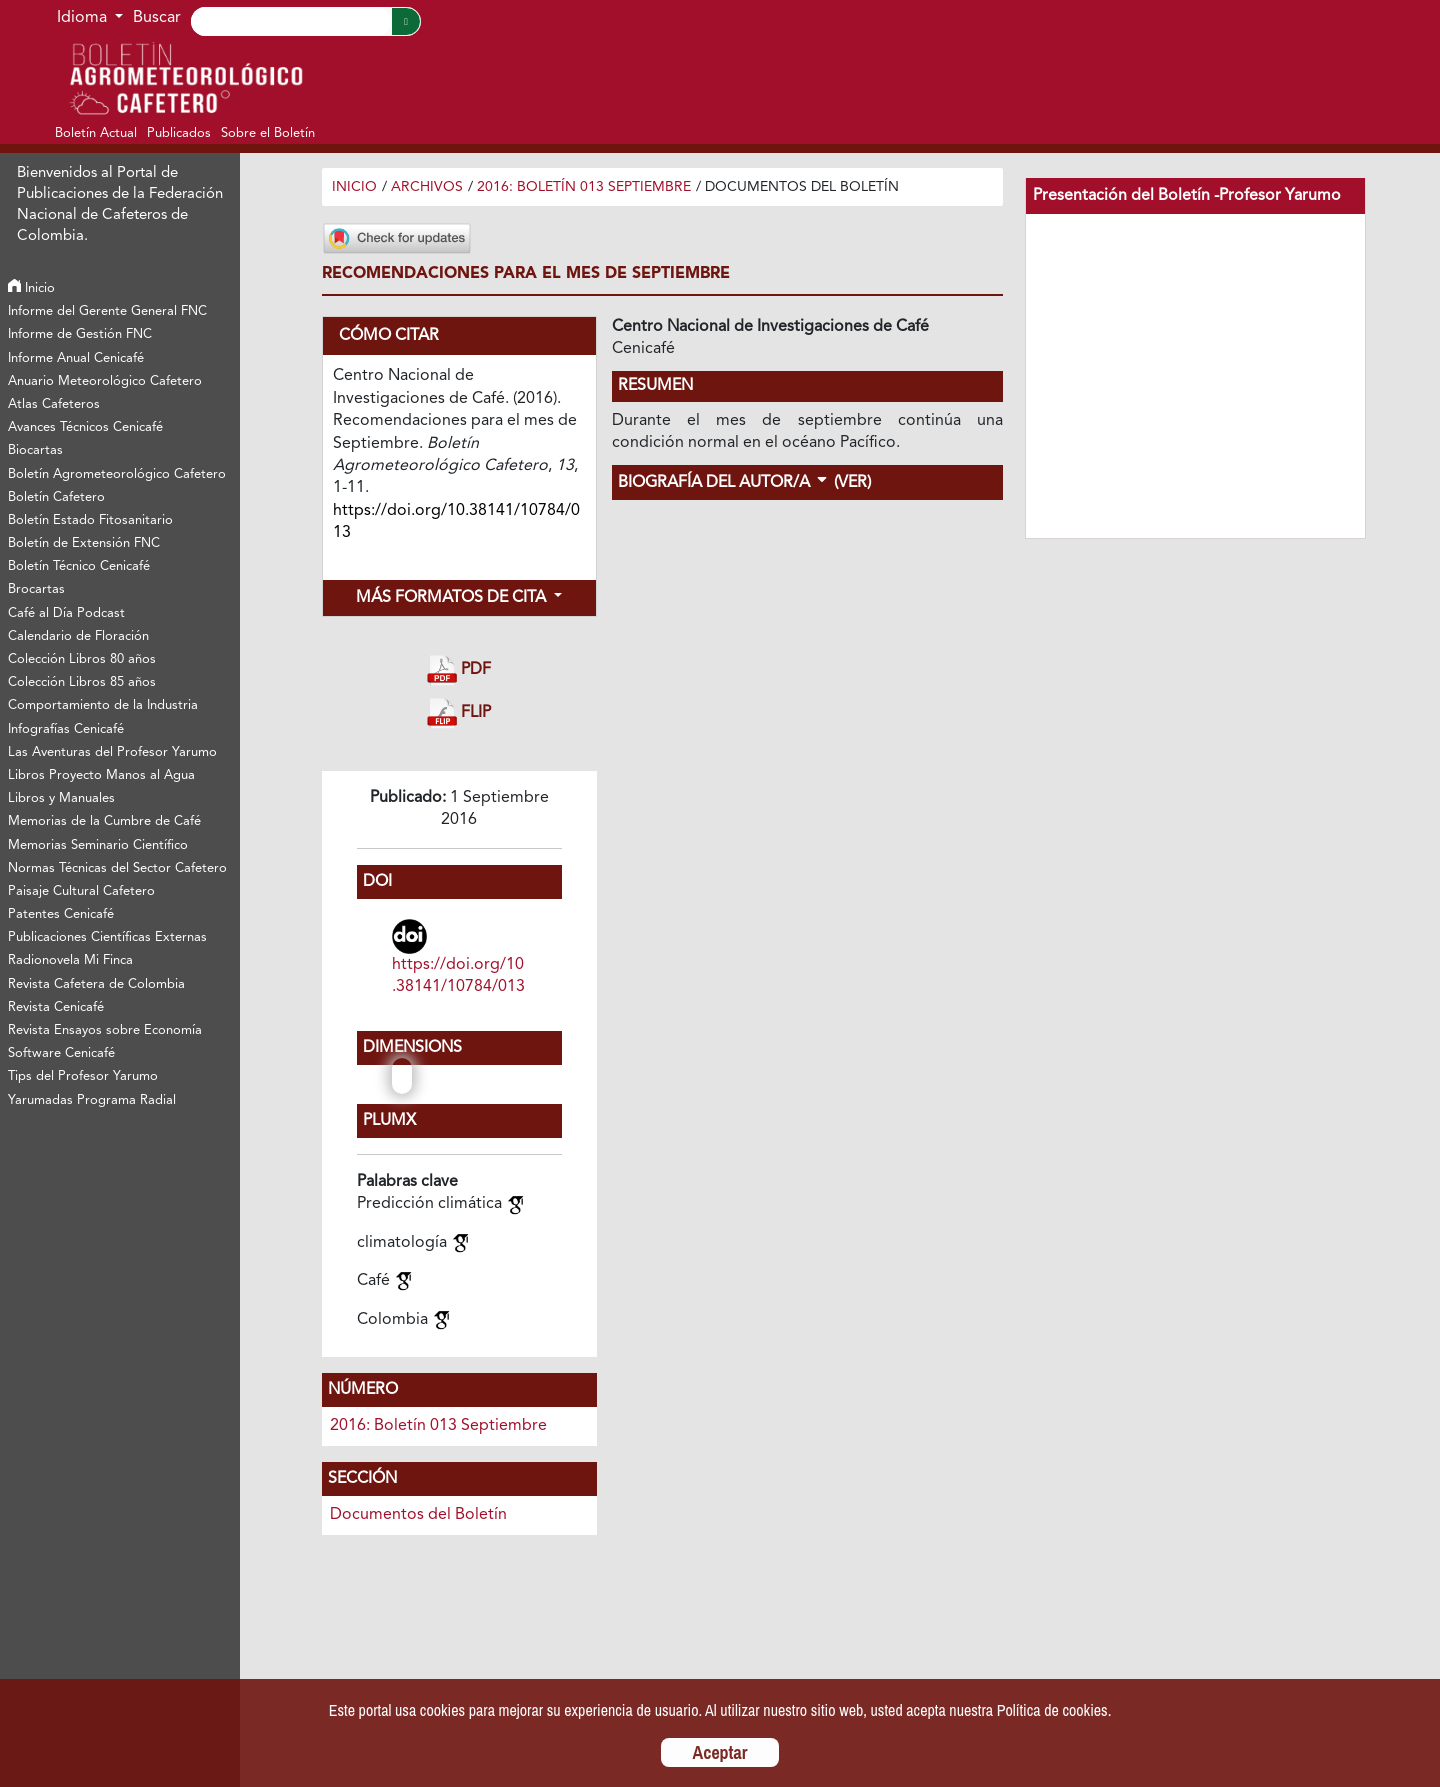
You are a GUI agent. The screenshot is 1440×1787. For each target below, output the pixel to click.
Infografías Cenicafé (66, 729)
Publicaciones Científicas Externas (107, 937)
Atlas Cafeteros (54, 404)
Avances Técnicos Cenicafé (85, 427)
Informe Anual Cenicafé (76, 358)
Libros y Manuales (61, 798)
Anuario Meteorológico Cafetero (105, 381)
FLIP (459, 713)
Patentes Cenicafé (61, 914)
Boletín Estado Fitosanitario (90, 520)
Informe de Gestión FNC (80, 334)
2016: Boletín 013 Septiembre (584, 187)
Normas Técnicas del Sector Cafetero (117, 868)
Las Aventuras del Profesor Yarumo (112, 752)
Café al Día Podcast (66, 613)
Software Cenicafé (61, 1053)
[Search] (291, 21)
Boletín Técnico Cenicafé (79, 566)
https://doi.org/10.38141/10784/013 (458, 976)
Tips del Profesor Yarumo (83, 1076)
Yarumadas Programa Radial (92, 1100)
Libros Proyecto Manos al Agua (101, 775)
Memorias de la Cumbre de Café (104, 821)
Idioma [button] (84, 18)
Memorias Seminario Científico (98, 845)
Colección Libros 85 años (82, 682)
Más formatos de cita (453, 598)
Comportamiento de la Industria (103, 705)
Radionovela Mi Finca (70, 960)
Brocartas (36, 589)
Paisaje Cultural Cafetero (81, 891)
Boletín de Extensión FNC (84, 543)
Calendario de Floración (78, 636)
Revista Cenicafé (56, 1007)
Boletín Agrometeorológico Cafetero (117, 474)
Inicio (31, 288)
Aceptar (720, 1752)
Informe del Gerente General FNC (107, 311)
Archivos (427, 187)
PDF (459, 670)
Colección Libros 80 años (82, 659)
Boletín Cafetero (56, 497)
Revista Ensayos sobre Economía (105, 1030)
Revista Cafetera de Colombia (96, 984)
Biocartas (35, 450)
